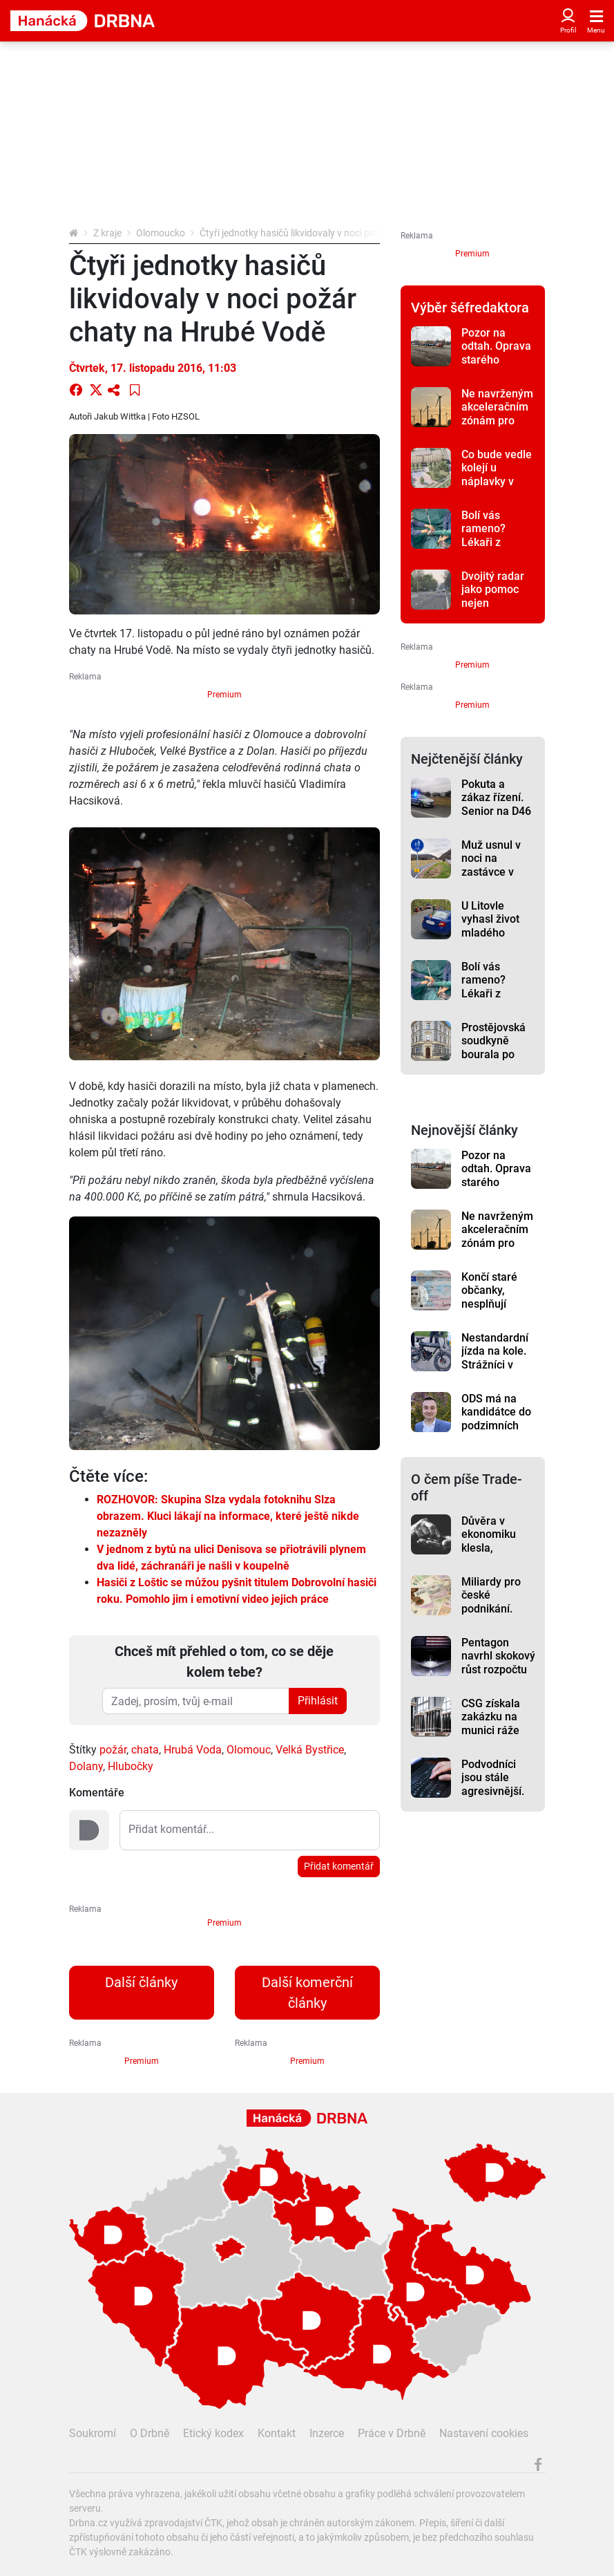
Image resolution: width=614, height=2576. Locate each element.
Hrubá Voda (193, 1749)
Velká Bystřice (310, 1749)
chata (145, 1749)
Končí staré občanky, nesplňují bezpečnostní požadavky (494, 1303)
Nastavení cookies (483, 2433)
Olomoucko (160, 232)
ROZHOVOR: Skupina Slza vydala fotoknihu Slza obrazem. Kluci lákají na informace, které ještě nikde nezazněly (228, 1516)
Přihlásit (318, 1700)
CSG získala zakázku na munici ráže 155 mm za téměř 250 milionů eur (490, 1737)
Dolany (86, 1766)
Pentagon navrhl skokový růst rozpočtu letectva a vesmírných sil (498, 1669)
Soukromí (92, 2433)
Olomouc (249, 1749)
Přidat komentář (339, 1866)
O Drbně (149, 2433)
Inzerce (326, 2433)
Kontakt (277, 2433)
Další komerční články (307, 1992)
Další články (141, 1982)
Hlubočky (130, 1766)
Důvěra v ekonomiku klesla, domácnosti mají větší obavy (490, 1554)
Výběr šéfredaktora (470, 307)
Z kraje (107, 232)
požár (112, 1749)
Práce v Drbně (391, 2433)
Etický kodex (213, 2433)
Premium (224, 694)
